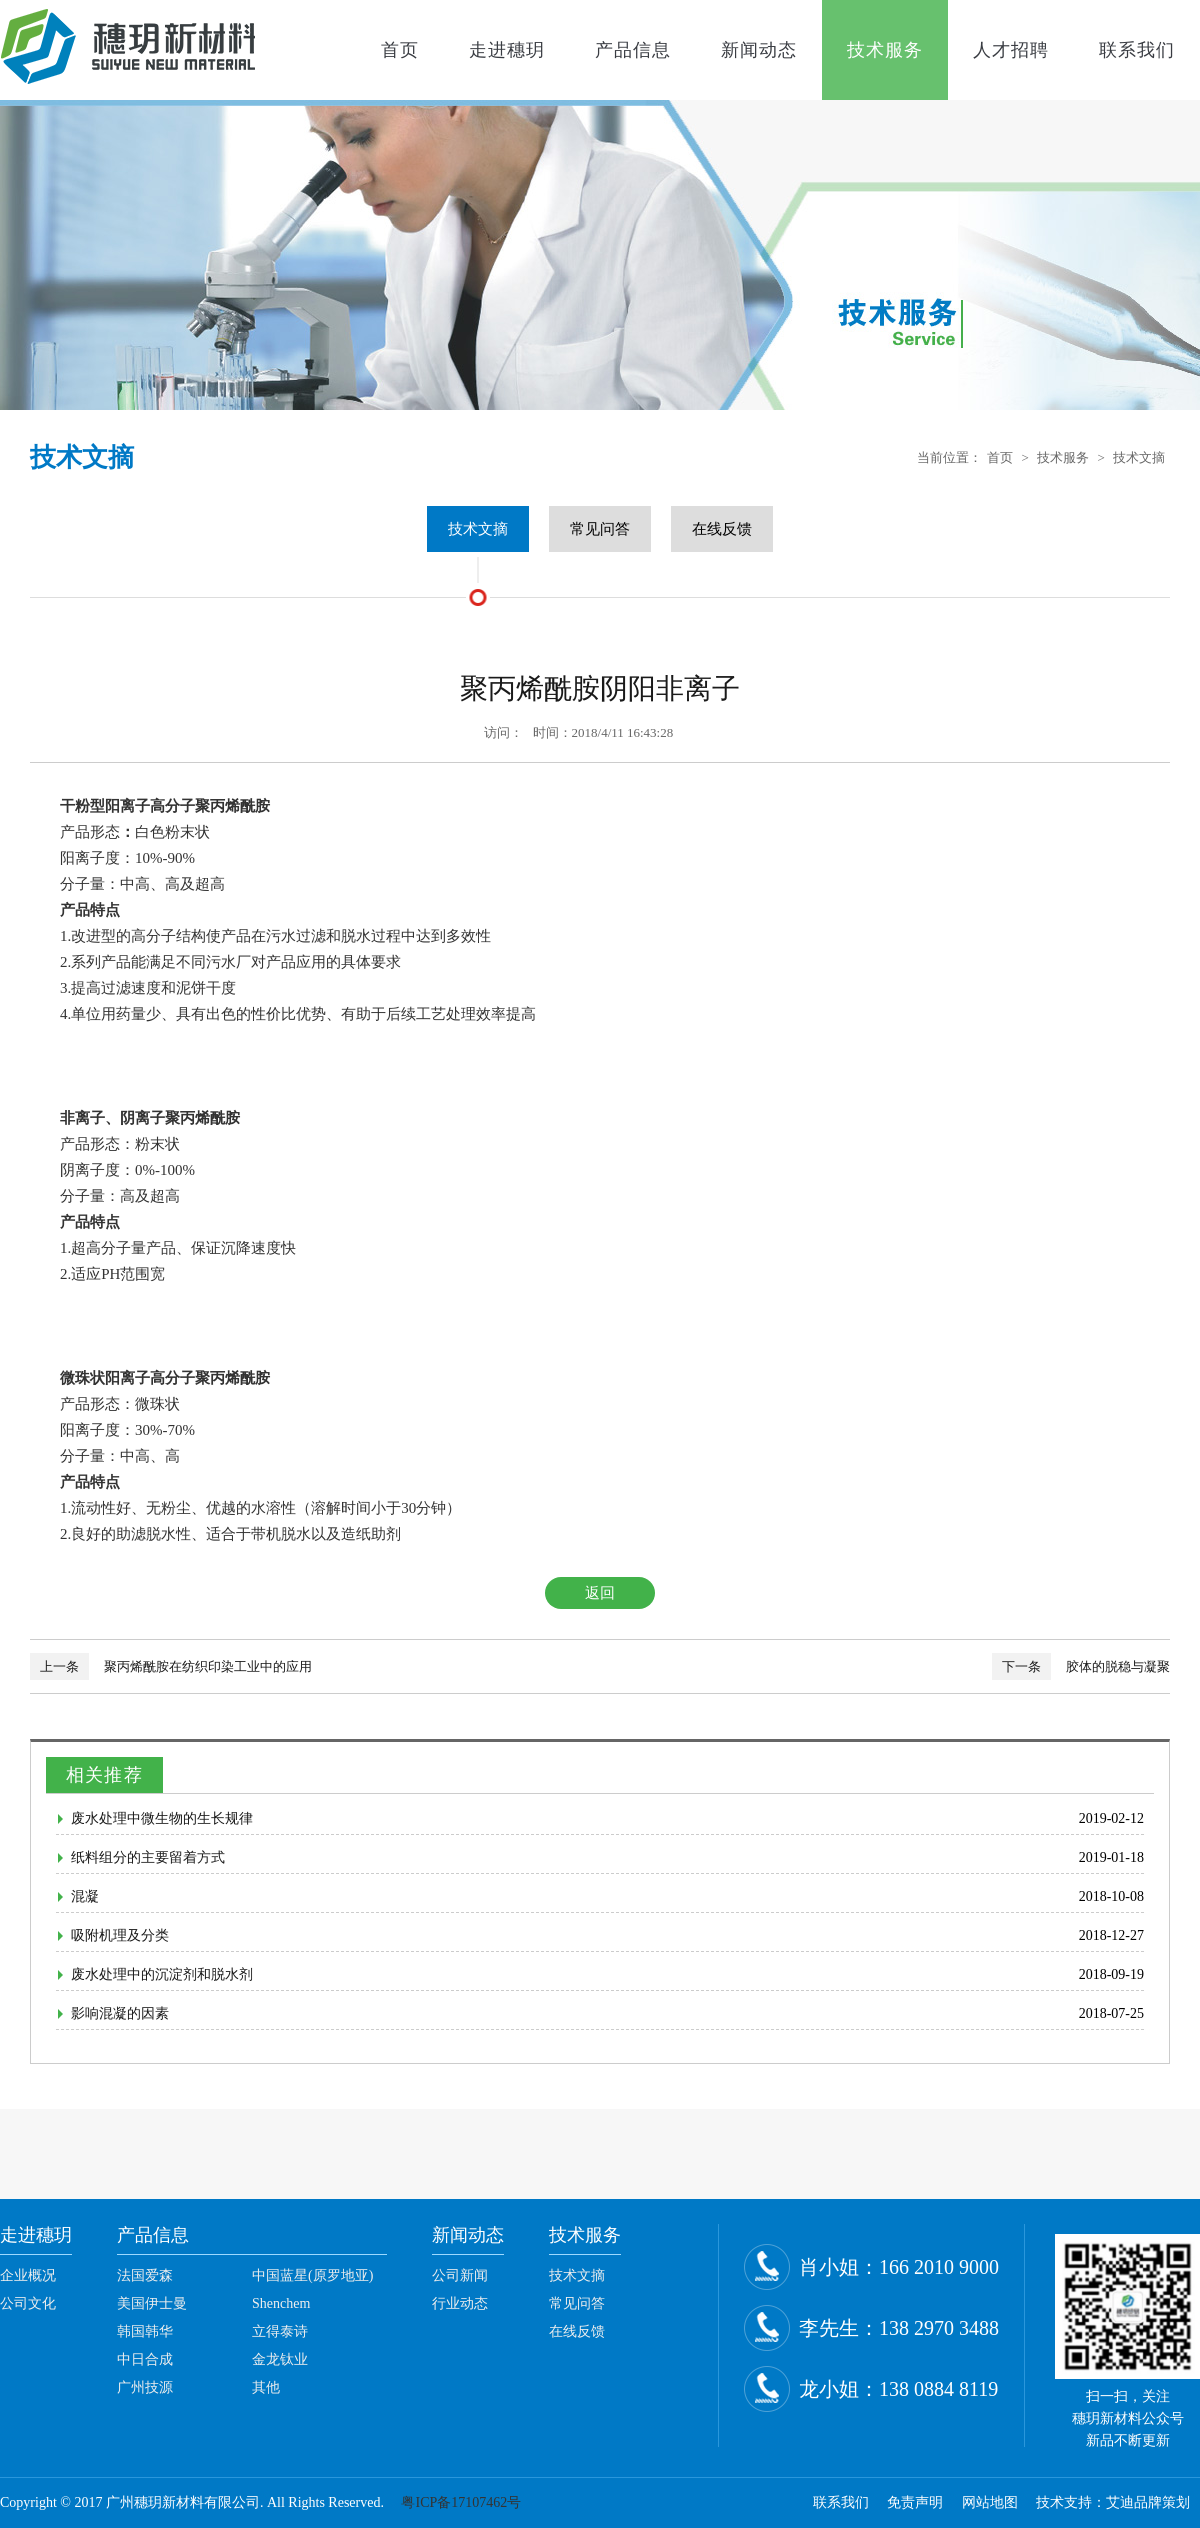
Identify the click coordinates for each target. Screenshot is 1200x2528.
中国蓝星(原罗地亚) (312, 2275)
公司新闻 (460, 2275)
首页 (400, 50)
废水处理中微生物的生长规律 (162, 1818)
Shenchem (281, 2303)
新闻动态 (759, 50)
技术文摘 (1139, 457)
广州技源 (145, 2387)
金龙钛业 (280, 2359)
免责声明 (915, 2502)
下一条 (1021, 1666)
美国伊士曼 (152, 2303)
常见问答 (600, 529)
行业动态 (460, 2303)
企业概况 (28, 2275)
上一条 (59, 1666)
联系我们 (1137, 50)
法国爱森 (145, 2275)
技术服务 (885, 50)
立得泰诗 (280, 2331)
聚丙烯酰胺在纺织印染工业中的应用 (208, 1666)
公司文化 (28, 2303)
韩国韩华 (145, 2331)
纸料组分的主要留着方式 (148, 1857)
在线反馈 (722, 529)
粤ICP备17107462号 (461, 2502)
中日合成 (145, 2359)
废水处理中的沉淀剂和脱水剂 (162, 1974)
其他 (266, 2387)
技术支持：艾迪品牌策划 (1113, 2502)
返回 (600, 1593)
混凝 (85, 1896)
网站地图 (990, 2502)
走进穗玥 (507, 50)
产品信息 (633, 50)
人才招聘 (1011, 50)
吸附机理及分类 (120, 1935)
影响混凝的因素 (120, 2013)
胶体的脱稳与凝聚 (1118, 1666)
